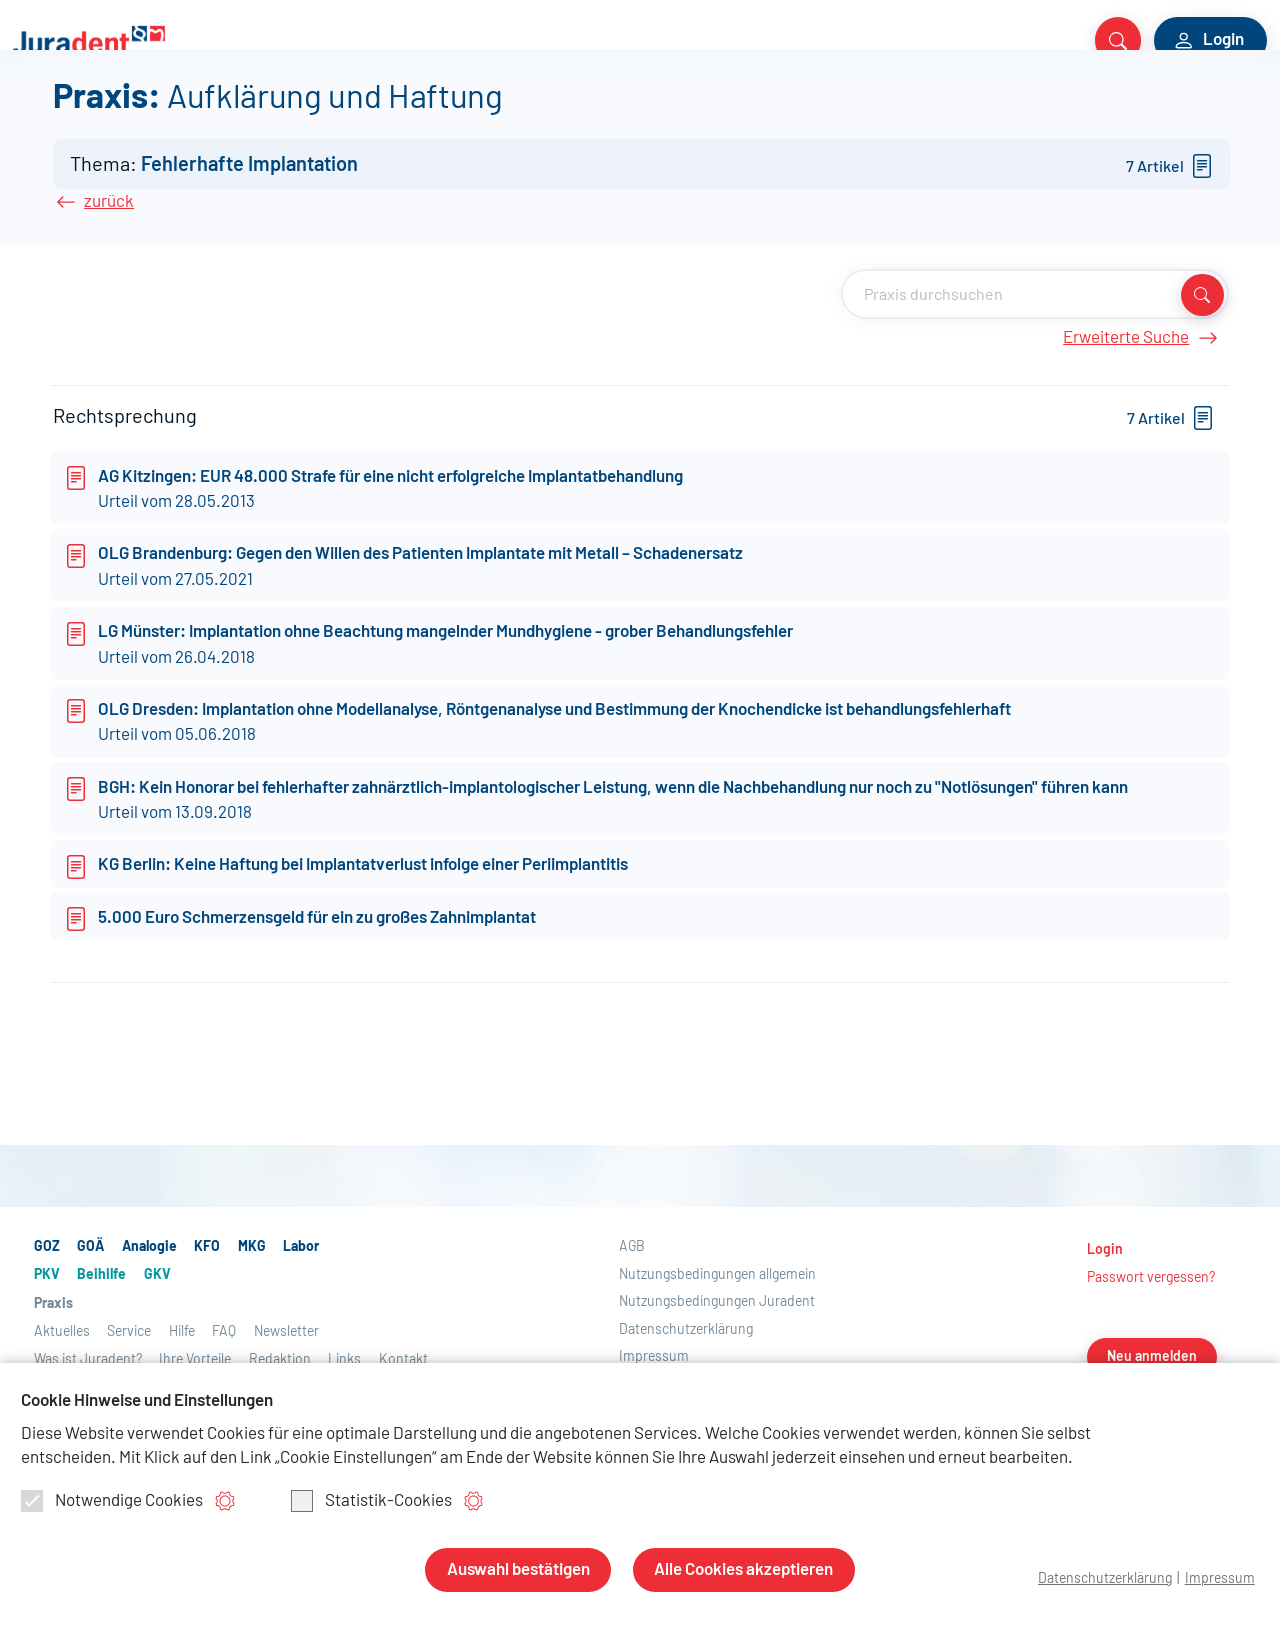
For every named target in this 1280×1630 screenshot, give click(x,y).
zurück (109, 313)
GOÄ (82, 112)
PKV (413, 112)
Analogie (152, 112)
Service (820, 112)
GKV (543, 112)
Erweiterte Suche (1139, 450)
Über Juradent (926, 112)
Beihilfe (478, 112)
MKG (272, 112)
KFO (221, 112)
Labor (330, 112)
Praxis (629, 112)
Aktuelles (736, 112)
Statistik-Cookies (371, 1504)
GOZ (32, 112)
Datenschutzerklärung (1099, 1578)
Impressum (1218, 1578)
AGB (632, 1358)
